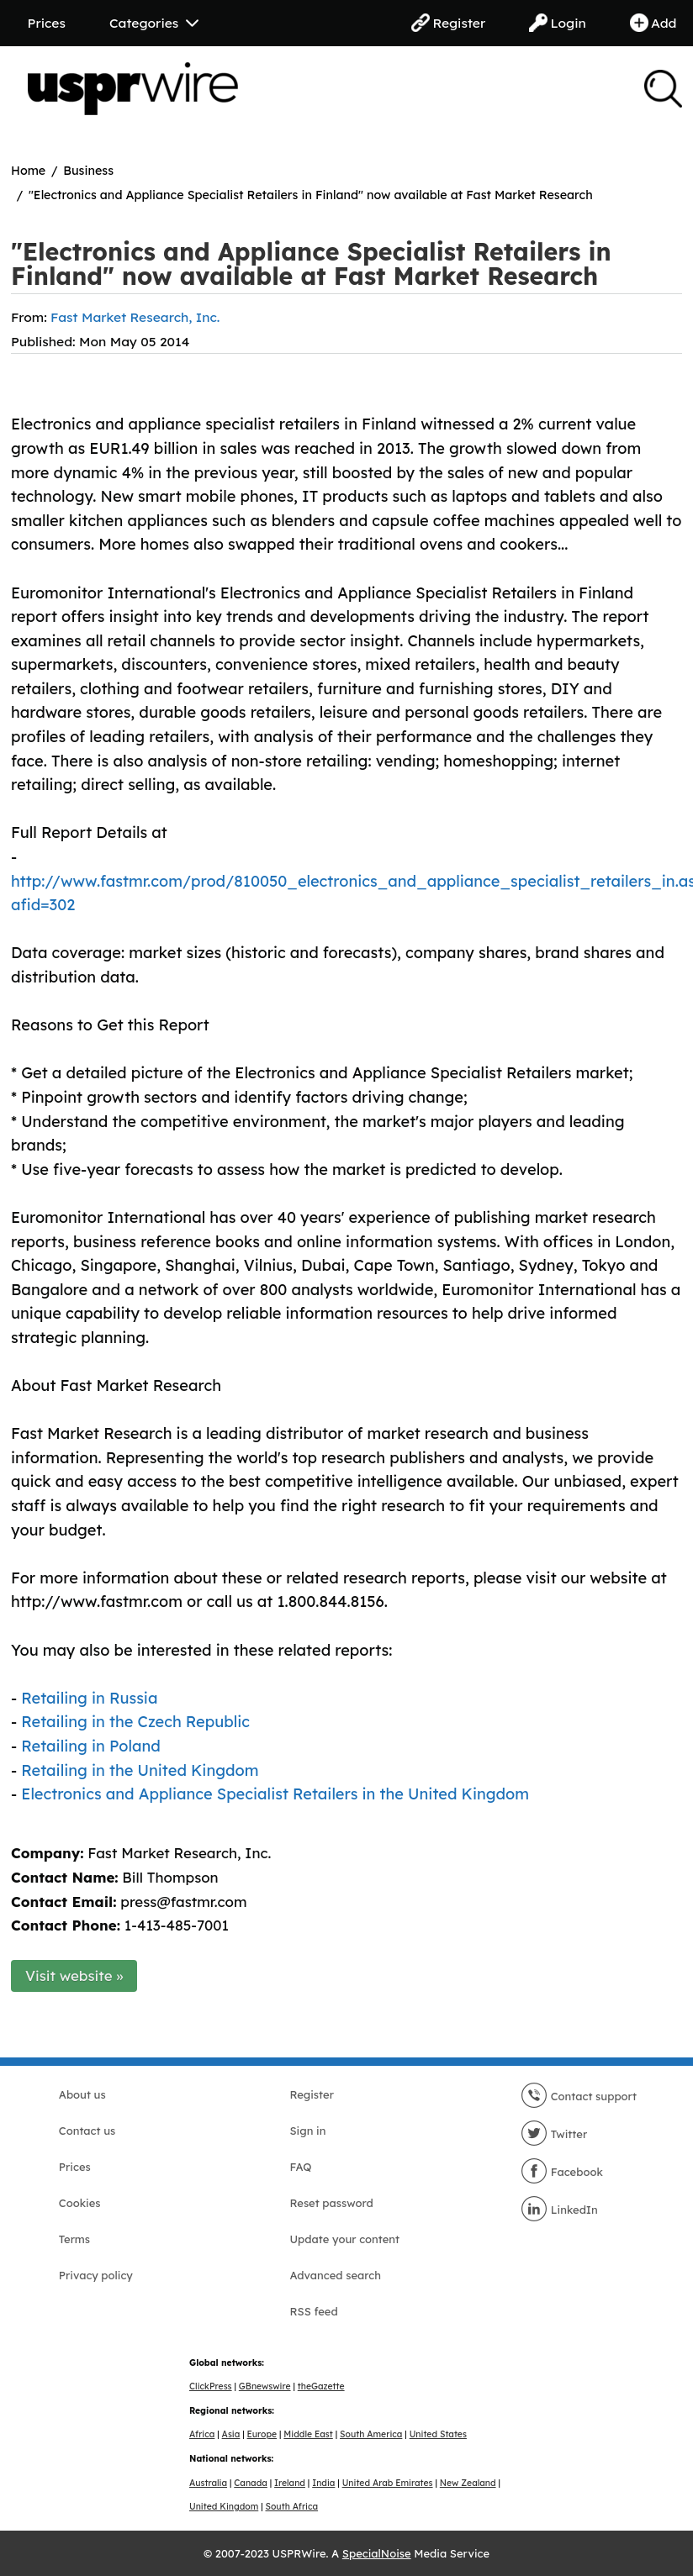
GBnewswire (265, 2386)
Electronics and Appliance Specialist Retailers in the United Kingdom (275, 1794)
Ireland (289, 2483)
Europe (262, 2434)
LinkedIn (559, 2209)
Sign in (307, 2130)
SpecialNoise (376, 2553)
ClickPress (210, 2386)
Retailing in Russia (89, 1698)
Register (448, 22)
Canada (250, 2483)
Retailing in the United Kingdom (139, 1770)
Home (28, 170)
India (323, 2483)
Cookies (80, 2203)
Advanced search (334, 2275)
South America (371, 2434)
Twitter (554, 2134)
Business (88, 170)
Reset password (331, 2203)
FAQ (300, 2166)
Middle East (307, 2434)
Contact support (579, 2096)
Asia (231, 2434)
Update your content (344, 2239)
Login (557, 22)
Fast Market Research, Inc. (135, 316)
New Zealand (468, 2483)
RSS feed (313, 2311)
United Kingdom (223, 2506)
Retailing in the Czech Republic (135, 1721)
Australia (208, 2483)
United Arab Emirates (387, 2483)
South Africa (292, 2506)
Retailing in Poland (91, 1746)
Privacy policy (96, 2275)
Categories (153, 22)
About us (82, 2094)
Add (653, 22)
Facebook (562, 2171)
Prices (47, 22)
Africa (201, 2434)
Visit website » (74, 1975)
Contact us (87, 2130)
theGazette (321, 2386)
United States (438, 2434)
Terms (74, 2239)
